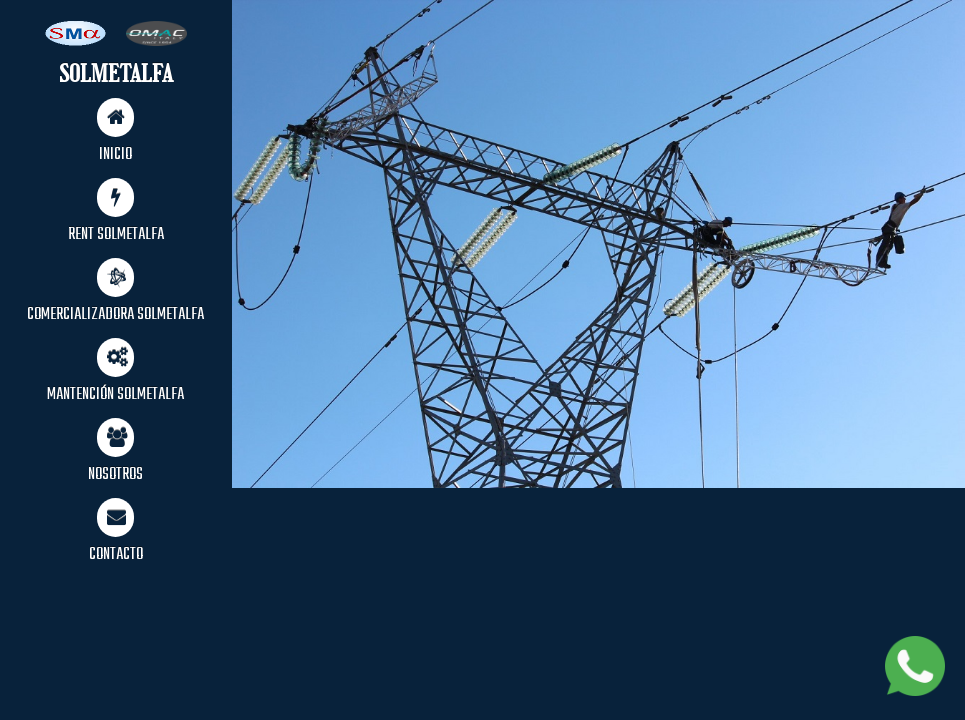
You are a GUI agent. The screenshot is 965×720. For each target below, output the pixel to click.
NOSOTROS (115, 453)
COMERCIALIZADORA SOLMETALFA (115, 293)
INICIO (115, 133)
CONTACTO (116, 533)
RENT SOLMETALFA (116, 213)
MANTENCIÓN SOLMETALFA (115, 373)
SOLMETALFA (116, 74)
